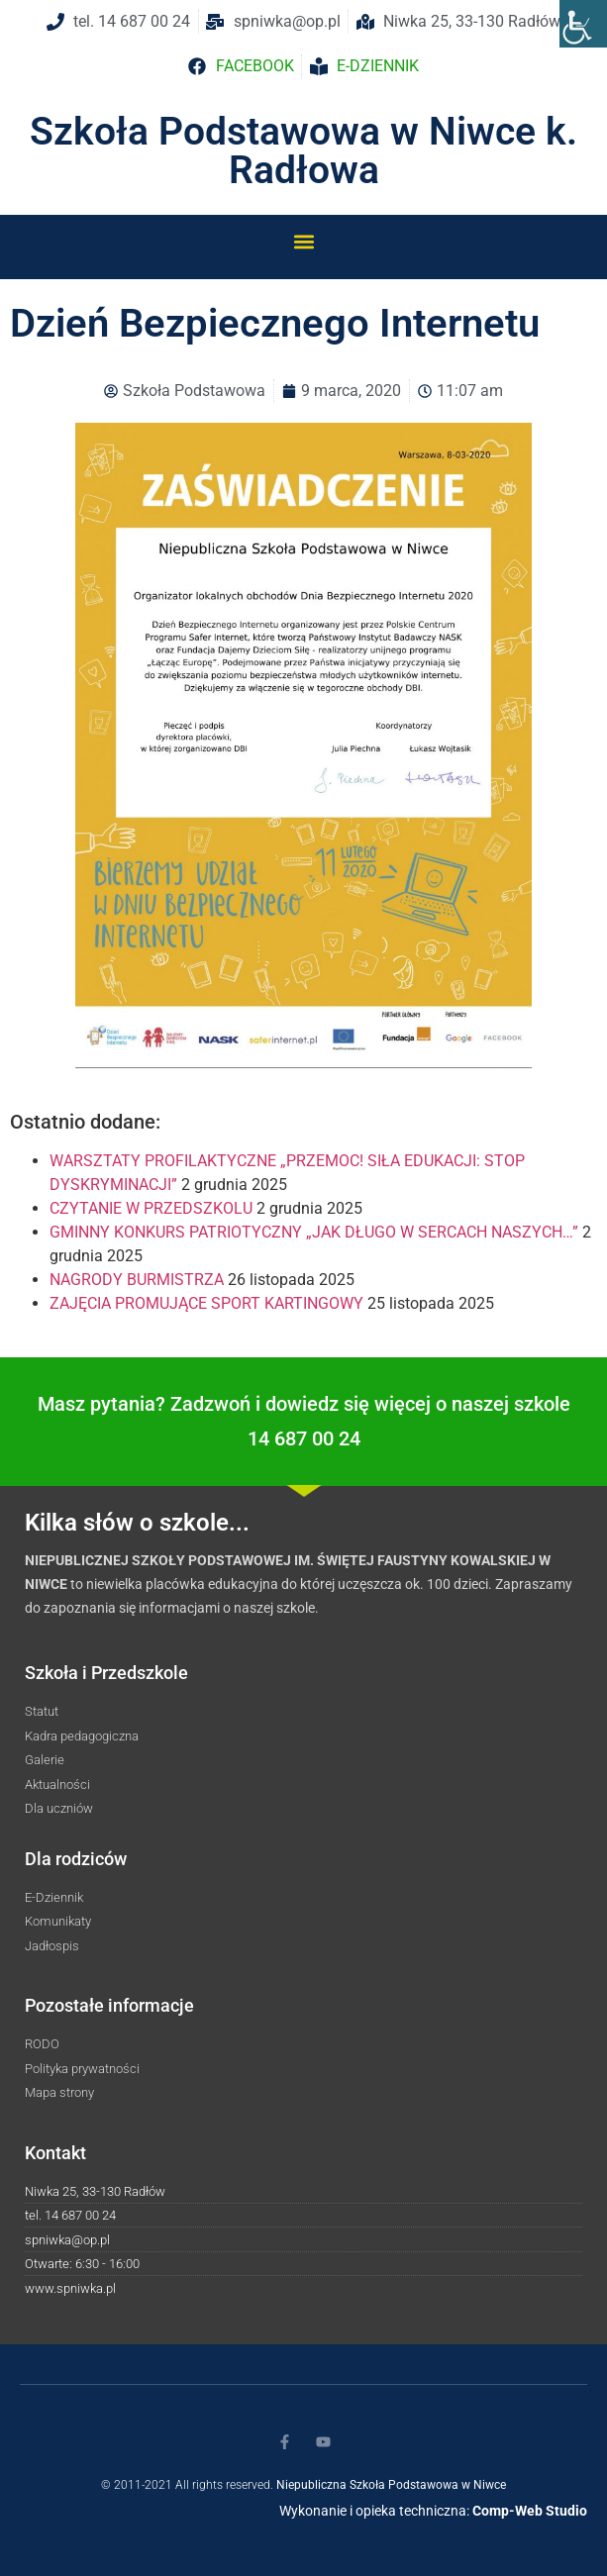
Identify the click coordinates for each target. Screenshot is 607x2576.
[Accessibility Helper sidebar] (583, 24)
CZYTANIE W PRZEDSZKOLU (151, 1208)
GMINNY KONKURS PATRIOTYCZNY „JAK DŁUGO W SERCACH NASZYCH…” (314, 1232)
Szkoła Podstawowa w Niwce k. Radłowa (303, 151)
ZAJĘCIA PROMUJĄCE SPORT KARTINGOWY (206, 1303)
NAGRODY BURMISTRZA (137, 1279)
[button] (303, 241)
